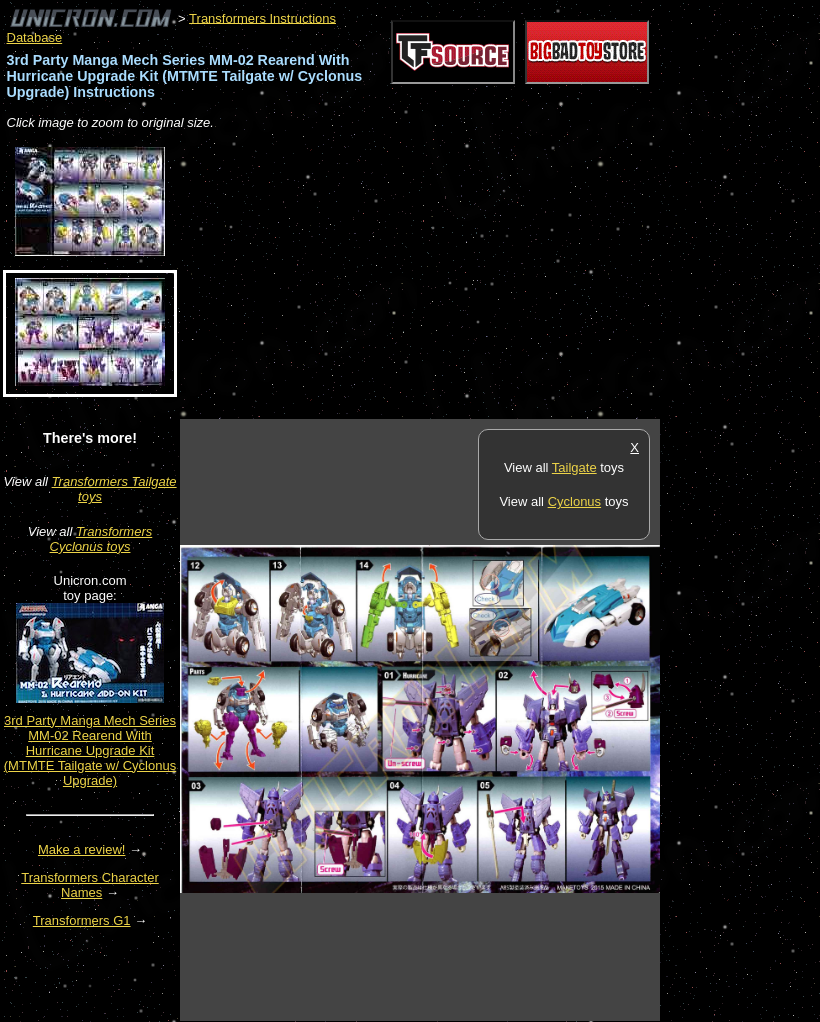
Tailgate (574, 467)
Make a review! (81, 849)
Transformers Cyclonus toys (101, 539)
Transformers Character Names (90, 885)
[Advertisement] (414, 276)
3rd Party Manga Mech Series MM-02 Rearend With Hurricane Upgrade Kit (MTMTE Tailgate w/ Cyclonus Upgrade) (90, 750)
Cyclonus (574, 501)
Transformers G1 (82, 920)
